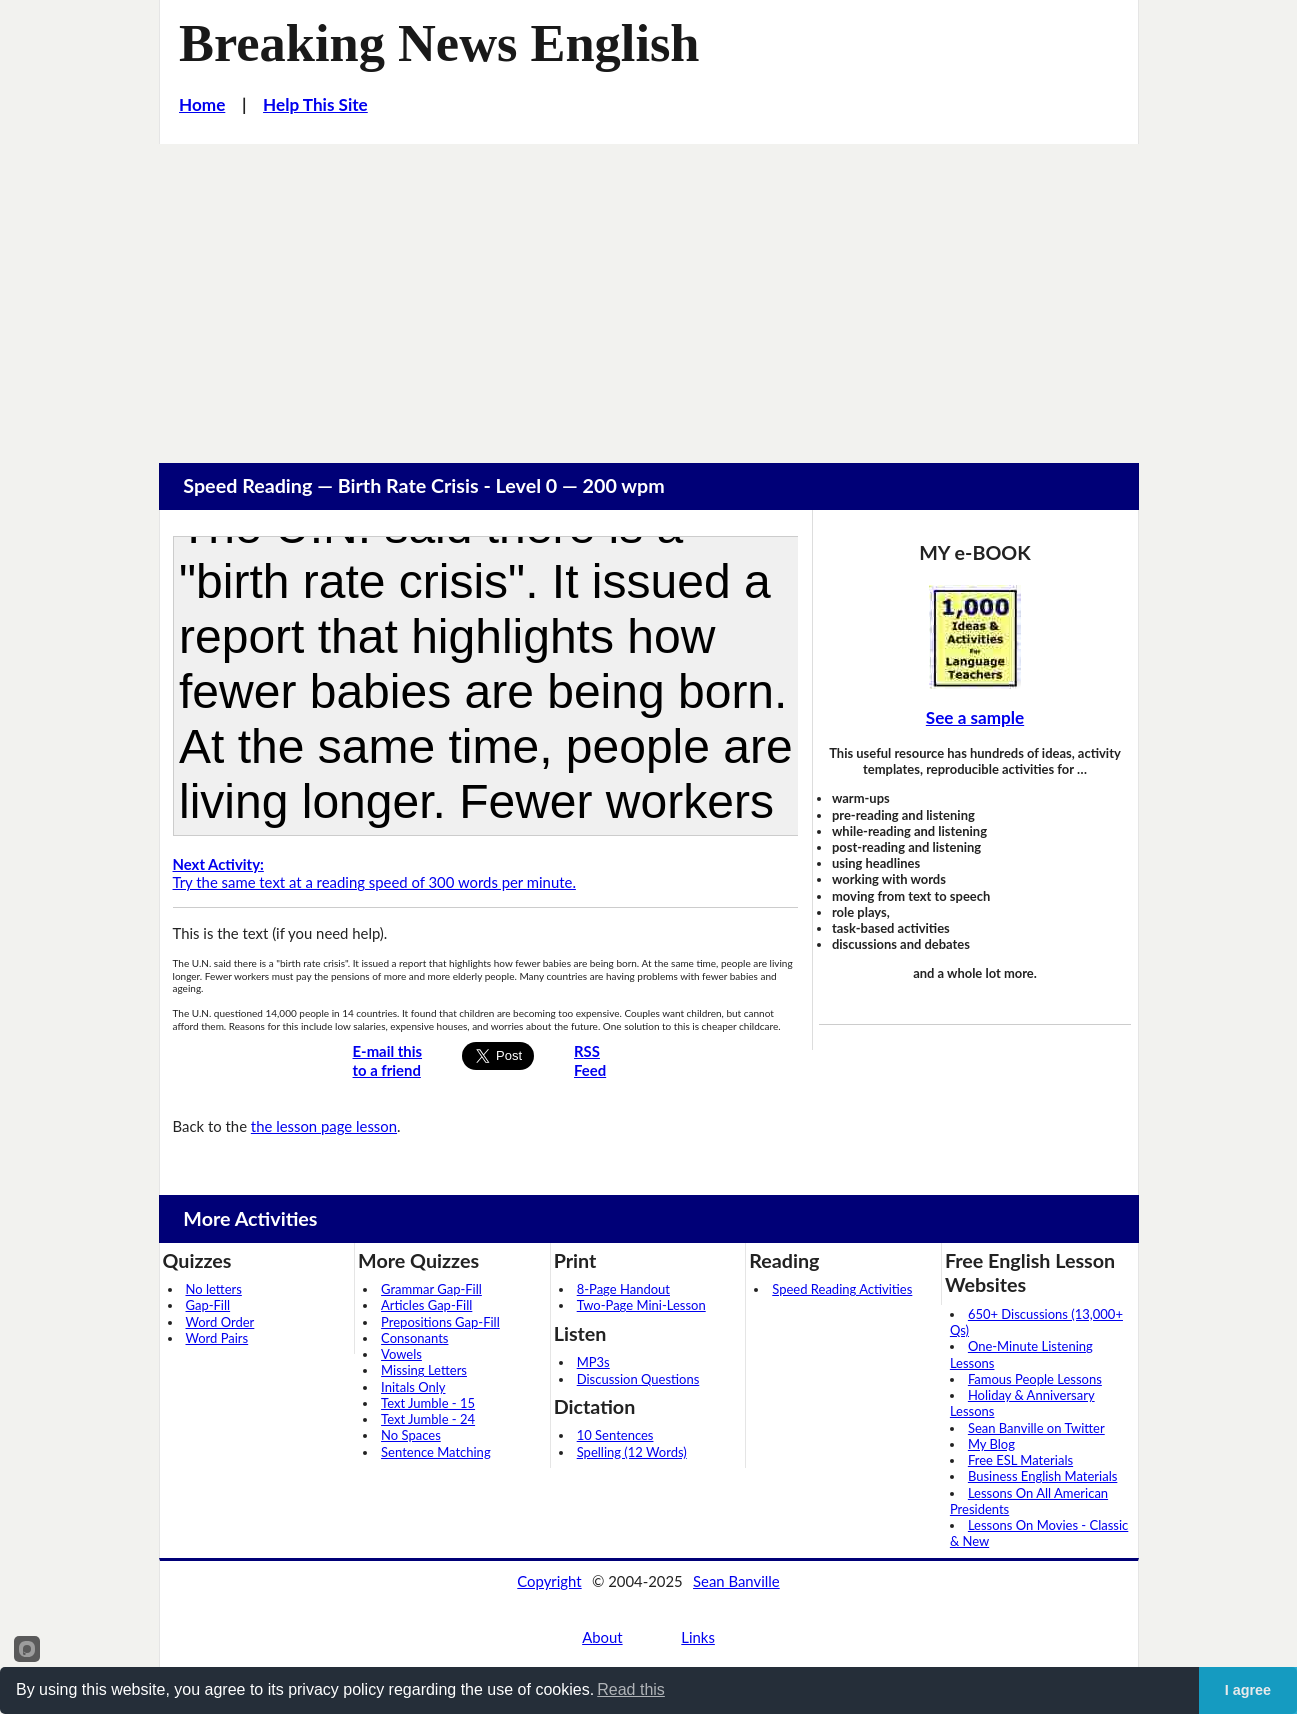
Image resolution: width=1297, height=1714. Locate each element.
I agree (1248, 1690)
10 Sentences (615, 1435)
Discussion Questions (638, 1379)
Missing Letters (424, 1370)
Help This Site (315, 104)
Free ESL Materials (1020, 1460)
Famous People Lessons (1035, 1379)
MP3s (593, 1362)
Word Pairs (217, 1338)
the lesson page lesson (324, 1126)
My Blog (991, 1444)
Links (698, 1637)
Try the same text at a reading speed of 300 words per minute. (374, 873)
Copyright (549, 1581)
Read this (631, 1689)
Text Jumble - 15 (428, 1403)
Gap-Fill (208, 1305)
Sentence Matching (436, 1452)
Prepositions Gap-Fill (440, 1322)
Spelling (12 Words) (632, 1452)
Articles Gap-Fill (426, 1305)
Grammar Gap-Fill (431, 1289)
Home (202, 104)
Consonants (414, 1338)
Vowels (401, 1354)
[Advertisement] (649, 294)
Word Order (220, 1322)
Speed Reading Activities (842, 1289)
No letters (214, 1289)
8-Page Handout (623, 1289)
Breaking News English (439, 43)
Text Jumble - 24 (428, 1419)
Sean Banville (736, 1581)
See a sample (975, 717)
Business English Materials (1042, 1476)
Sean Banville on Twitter (1036, 1428)
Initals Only (413, 1387)
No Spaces (411, 1435)
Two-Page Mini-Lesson (641, 1305)
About (602, 1637)
